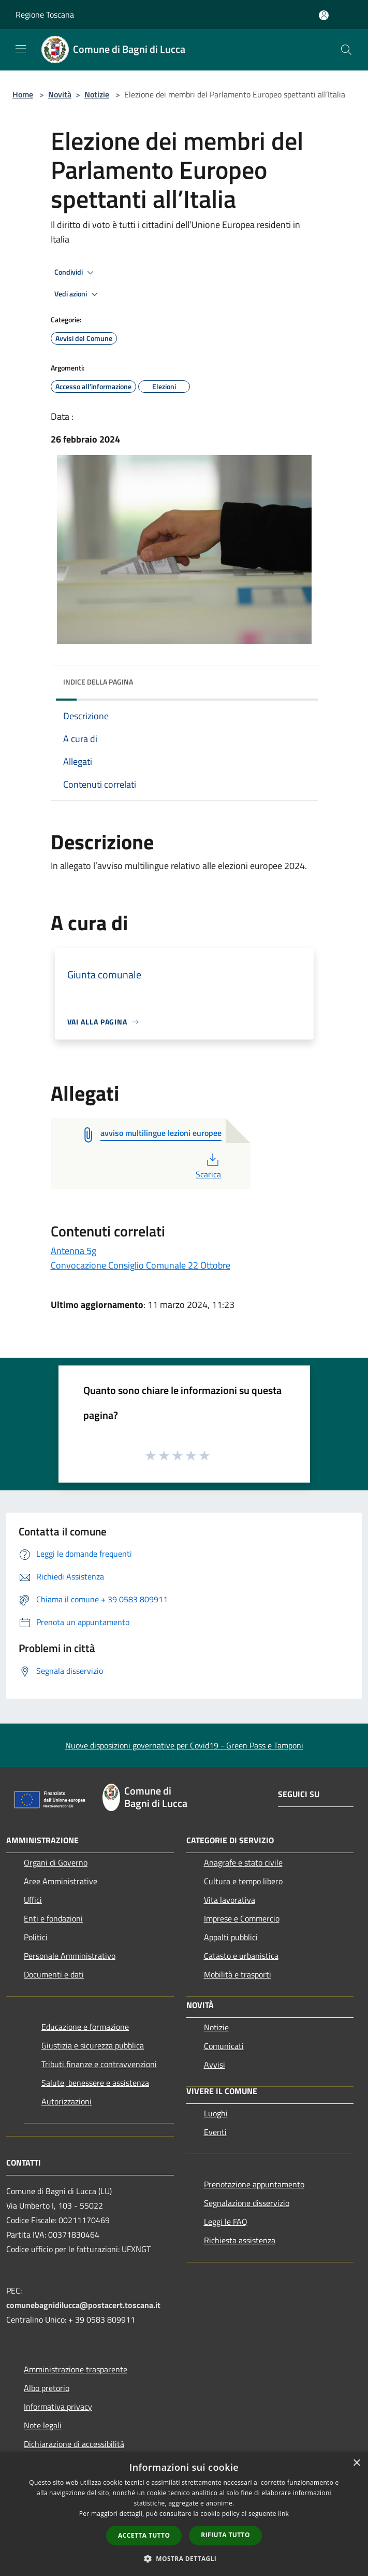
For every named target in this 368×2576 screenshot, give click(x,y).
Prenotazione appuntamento (254, 2184)
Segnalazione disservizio (246, 2203)
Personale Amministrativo (69, 1955)
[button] (184, 2558)
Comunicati (224, 2046)
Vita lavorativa (229, 1900)
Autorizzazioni (66, 2101)
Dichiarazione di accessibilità (74, 2444)
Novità (59, 94)
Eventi (215, 2132)
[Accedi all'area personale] (324, 15)
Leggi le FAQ (225, 2221)
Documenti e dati (54, 1974)
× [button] (356, 2463)
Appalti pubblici (231, 1937)
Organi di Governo (55, 1862)
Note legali (43, 2425)
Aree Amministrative (60, 1881)
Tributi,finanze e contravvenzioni (99, 2064)
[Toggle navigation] (20, 48)
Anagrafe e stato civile (243, 1862)
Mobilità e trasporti (237, 1974)
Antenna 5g (73, 1251)
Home (22, 94)
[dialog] (184, 2514)
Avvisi (214, 2064)
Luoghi (216, 2113)
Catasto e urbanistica (241, 1955)
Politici (36, 1937)
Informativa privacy (58, 2406)
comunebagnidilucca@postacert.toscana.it (83, 2305)
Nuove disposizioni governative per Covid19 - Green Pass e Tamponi (184, 1745)
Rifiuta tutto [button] (225, 2534)
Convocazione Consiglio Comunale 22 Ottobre (140, 1265)
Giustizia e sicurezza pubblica (92, 2045)
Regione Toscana (45, 14)
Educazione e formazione (85, 2026)
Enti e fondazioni (53, 1918)
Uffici (33, 1900)
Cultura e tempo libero (243, 1881)
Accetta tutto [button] (144, 2535)
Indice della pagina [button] (98, 681)
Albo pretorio (46, 2388)
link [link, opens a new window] (283, 2513)
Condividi (75, 272)
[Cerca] (346, 50)
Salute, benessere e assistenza (95, 2082)
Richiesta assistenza (239, 2240)
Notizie (96, 94)
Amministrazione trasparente (75, 2369)
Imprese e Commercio (241, 1918)
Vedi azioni (77, 294)
